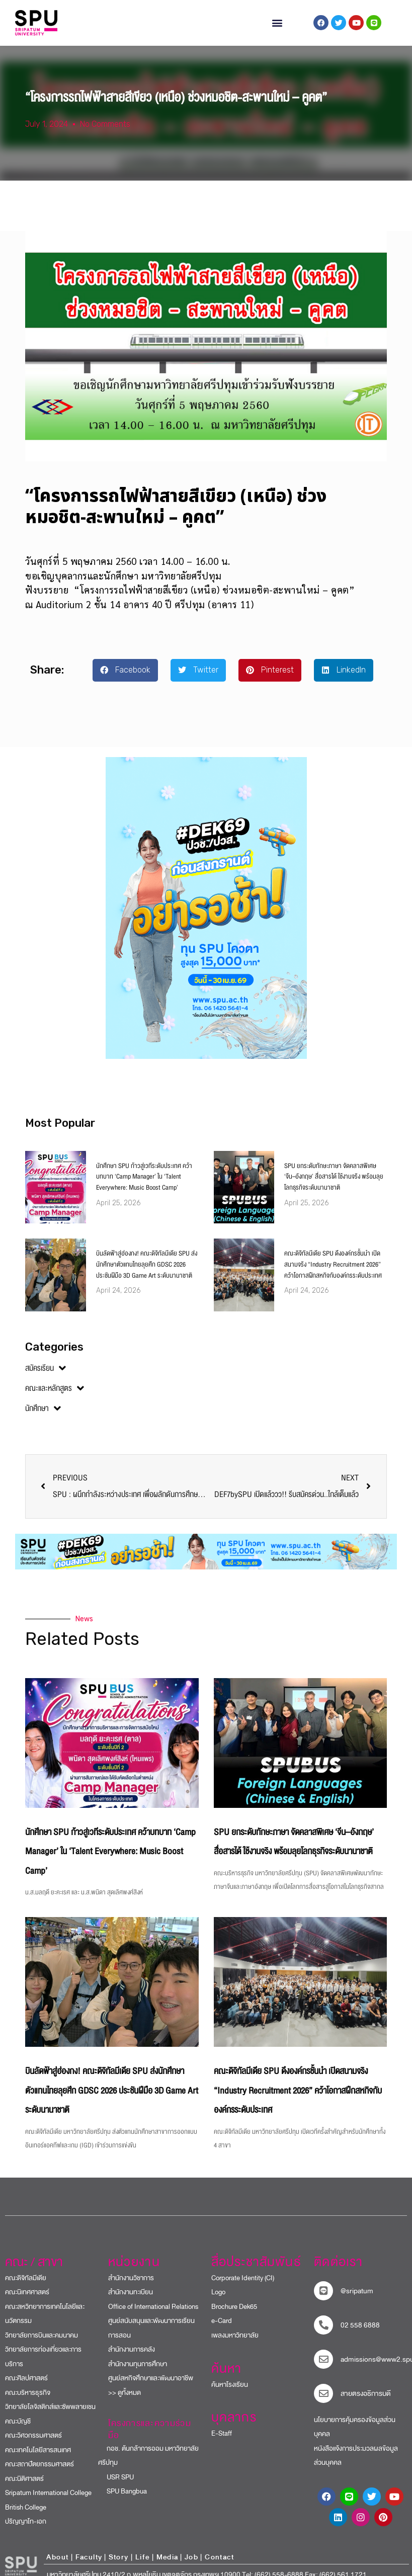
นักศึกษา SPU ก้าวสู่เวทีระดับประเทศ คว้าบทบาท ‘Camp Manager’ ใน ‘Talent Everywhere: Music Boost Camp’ (144, 1185)
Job (191, 2566)
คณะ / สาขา (34, 2271)
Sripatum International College (48, 2502)
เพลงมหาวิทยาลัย (235, 2344)
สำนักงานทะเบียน (130, 2301)
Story (119, 2566)
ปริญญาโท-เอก (25, 2530)
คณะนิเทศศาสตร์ (27, 2301)
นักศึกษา (43, 1417)
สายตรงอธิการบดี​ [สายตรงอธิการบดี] (366, 2402)
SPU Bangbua (122, 2500)
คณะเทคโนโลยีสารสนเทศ (38, 2458)
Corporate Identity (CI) (242, 2286)
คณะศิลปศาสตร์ (26, 2387)
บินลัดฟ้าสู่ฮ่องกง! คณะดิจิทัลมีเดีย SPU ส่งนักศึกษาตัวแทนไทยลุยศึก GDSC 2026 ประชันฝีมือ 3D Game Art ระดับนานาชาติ (146, 1273)
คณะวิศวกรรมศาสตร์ (33, 2444)
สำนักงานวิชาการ (131, 2286)
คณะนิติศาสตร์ (24, 2487)
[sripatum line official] (323, 2299)
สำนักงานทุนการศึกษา (137, 2372)
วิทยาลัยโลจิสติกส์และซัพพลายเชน (50, 2416)
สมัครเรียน (45, 1377)
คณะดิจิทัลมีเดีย (25, 2286)
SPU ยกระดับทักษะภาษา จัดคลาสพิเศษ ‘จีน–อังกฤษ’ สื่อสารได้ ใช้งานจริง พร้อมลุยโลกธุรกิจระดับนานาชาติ (333, 1185)
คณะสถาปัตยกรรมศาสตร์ (39, 2473)
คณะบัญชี (18, 2430)
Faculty (89, 2566)
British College (25, 2516)
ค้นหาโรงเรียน (229, 2393)
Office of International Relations (153, 2315)
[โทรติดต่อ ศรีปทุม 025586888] (323, 2333)
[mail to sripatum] (323, 2367)
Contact (219, 2566)
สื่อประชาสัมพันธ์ (256, 2271)
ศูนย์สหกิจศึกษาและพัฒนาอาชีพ (150, 2387)
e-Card (221, 2329)
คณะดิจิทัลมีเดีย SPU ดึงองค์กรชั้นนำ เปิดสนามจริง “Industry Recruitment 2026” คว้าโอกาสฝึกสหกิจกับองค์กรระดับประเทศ (333, 1273)
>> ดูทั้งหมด (124, 2401)
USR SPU (116, 2485)
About (57, 2566)
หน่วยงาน (134, 2271)
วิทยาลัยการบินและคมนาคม (41, 2344)
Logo (218, 2301)
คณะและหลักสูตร (54, 1397)
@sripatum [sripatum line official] (357, 2299)
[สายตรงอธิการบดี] (323, 2402)
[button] (277, 23)
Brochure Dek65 (234, 2315)
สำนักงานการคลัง (131, 2358)
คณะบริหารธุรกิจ (27, 2401)
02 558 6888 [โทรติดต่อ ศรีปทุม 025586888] (360, 2334)
